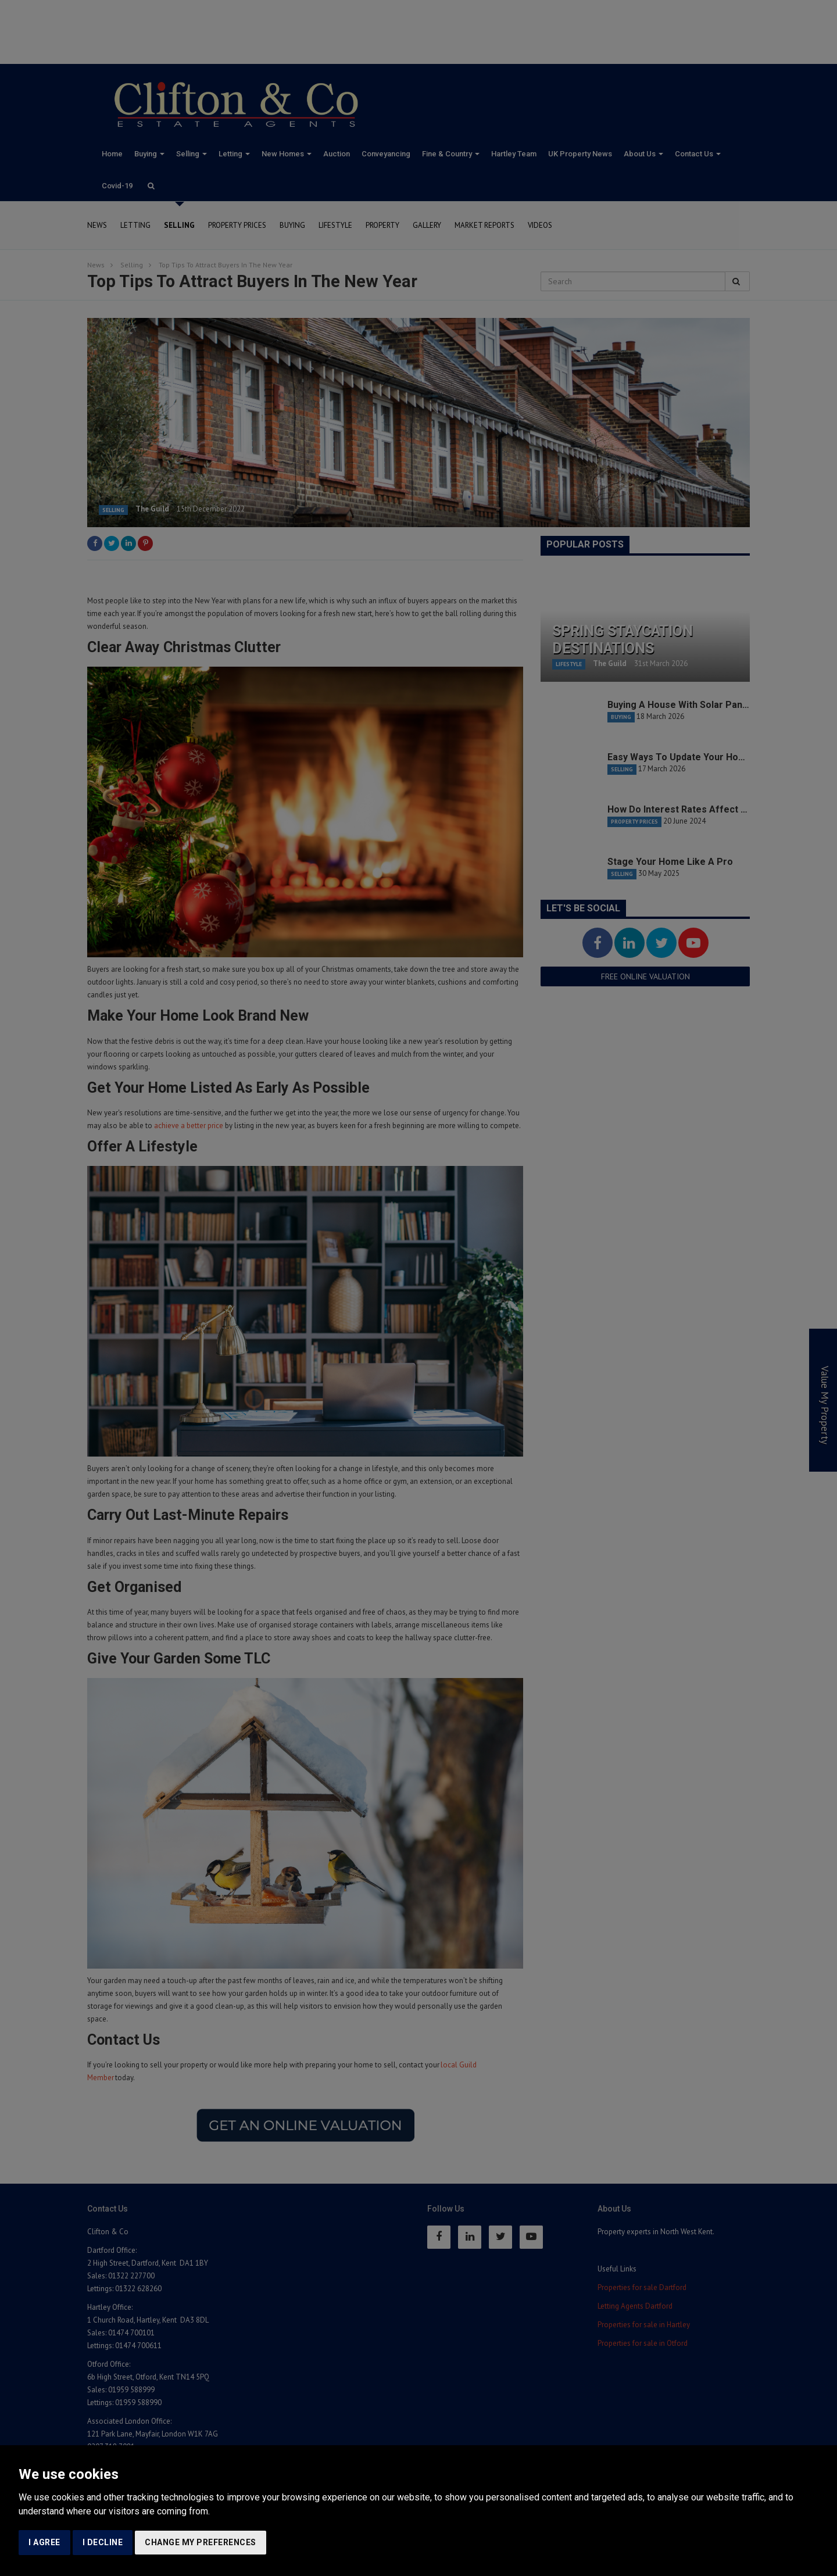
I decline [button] (103, 2542)
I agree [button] (44, 2542)
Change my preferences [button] (200, 2542)
